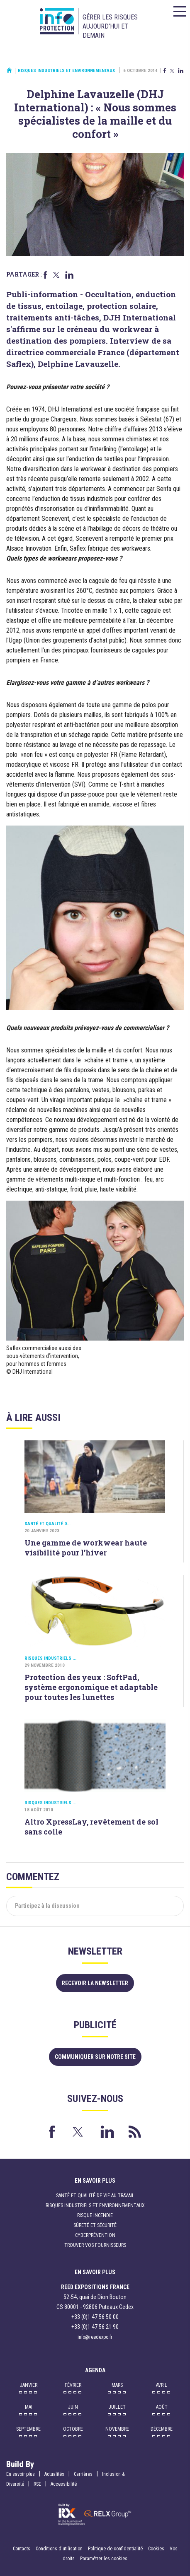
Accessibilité (64, 2484)
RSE (37, 2484)
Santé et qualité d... (47, 1523)
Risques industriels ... (50, 1658)
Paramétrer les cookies (103, 2559)
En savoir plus (20, 2474)
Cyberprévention (95, 2235)
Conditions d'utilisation (59, 2549)
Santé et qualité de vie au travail (95, 2195)
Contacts (21, 2549)
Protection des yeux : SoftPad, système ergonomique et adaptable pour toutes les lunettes (91, 1687)
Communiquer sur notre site (95, 2057)
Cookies (156, 2549)
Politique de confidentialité (116, 2549)
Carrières (83, 2474)
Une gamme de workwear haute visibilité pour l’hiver (85, 1548)
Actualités (54, 2474)
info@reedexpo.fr (95, 2337)
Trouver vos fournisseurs (95, 2245)
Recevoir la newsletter (95, 1983)
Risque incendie (95, 2215)
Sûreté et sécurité (95, 2225)
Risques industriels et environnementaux (66, 70)
